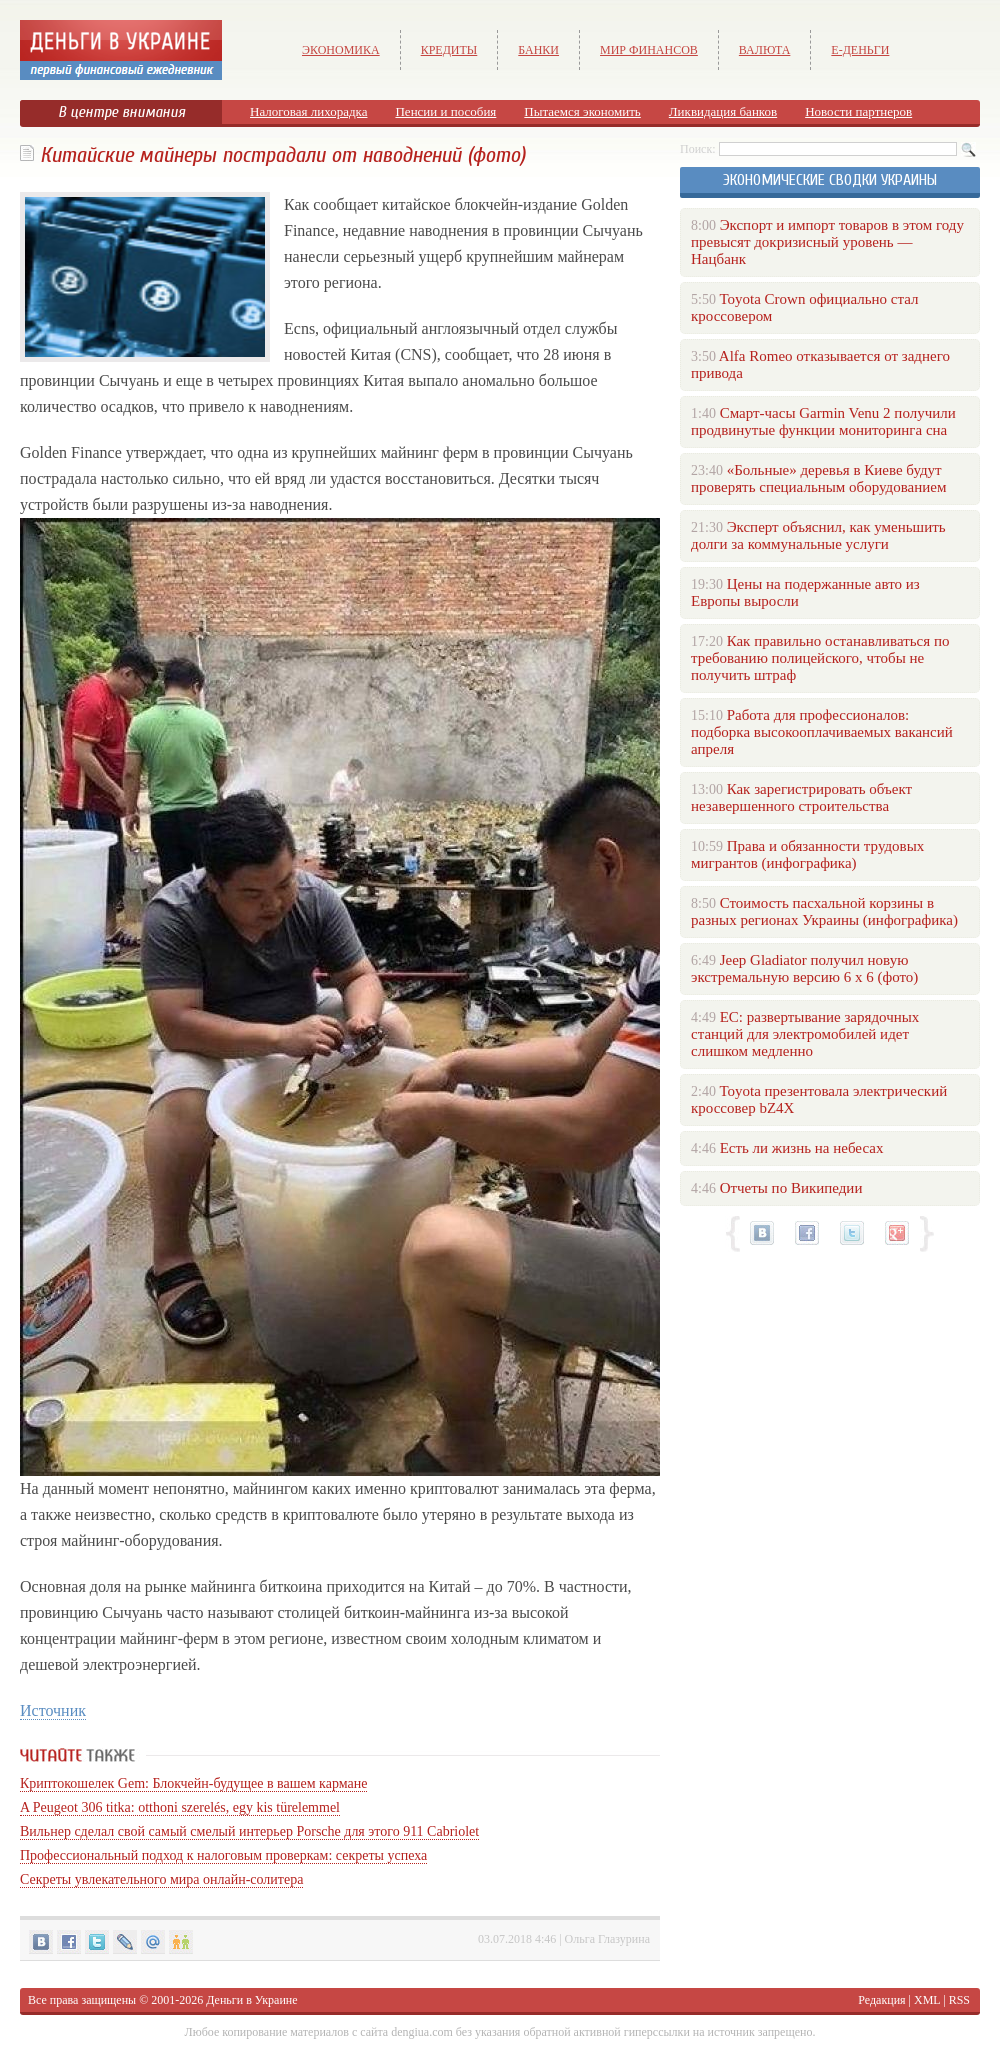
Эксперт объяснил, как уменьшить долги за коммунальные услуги (818, 535)
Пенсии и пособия (445, 111)
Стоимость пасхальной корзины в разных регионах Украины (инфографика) (824, 911)
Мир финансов (649, 50)
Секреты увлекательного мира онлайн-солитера (161, 1879)
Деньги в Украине (251, 2000)
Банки (538, 50)
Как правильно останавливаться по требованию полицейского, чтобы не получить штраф (820, 658)
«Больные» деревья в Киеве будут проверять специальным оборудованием (818, 478)
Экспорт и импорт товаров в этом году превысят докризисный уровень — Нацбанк (827, 242)
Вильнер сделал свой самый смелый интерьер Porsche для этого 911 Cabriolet (249, 1831)
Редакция (881, 2000)
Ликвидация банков (723, 111)
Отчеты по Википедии (791, 1188)
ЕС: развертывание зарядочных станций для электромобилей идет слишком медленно (805, 1034)
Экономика (341, 50)
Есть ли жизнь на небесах (802, 1148)
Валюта (765, 50)
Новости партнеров (858, 111)
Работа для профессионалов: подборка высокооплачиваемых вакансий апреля (822, 732)
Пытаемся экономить (582, 111)
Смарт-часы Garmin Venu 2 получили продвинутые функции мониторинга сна (823, 421)
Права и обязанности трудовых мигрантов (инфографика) (807, 854)
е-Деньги (860, 50)
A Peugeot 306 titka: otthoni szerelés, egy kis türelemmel (180, 1807)
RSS (959, 2000)
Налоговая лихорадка (308, 111)
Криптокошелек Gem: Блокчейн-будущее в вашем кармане (193, 1783)
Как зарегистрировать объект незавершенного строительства (801, 797)
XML (927, 2000)
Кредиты (449, 50)
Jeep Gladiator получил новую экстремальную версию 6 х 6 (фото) (804, 968)
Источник (53, 1710)
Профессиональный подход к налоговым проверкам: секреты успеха (223, 1855)
